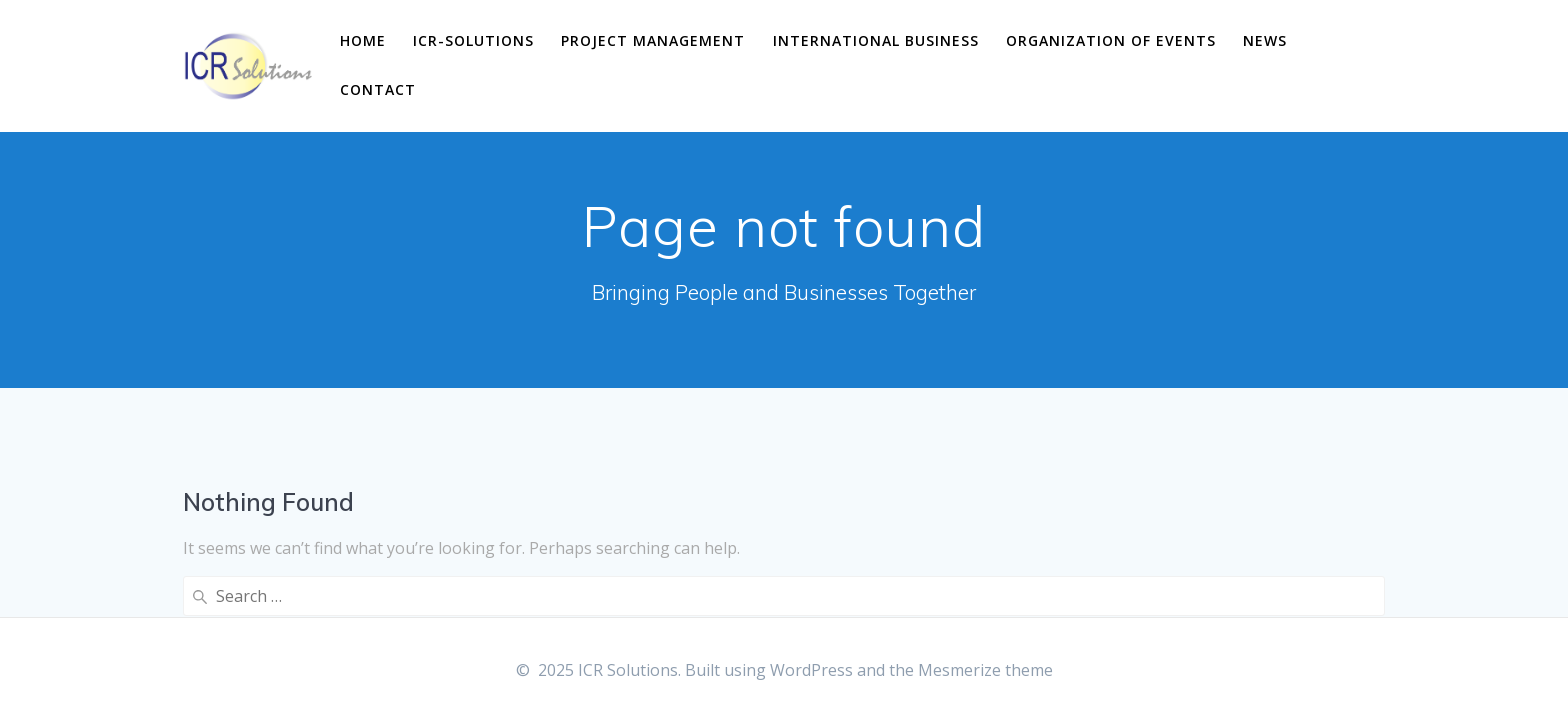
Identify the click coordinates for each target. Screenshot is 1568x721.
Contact (378, 89)
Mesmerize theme (985, 670)
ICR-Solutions (473, 40)
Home (363, 40)
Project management (653, 40)
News (1265, 40)
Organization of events (1111, 40)
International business (876, 40)
